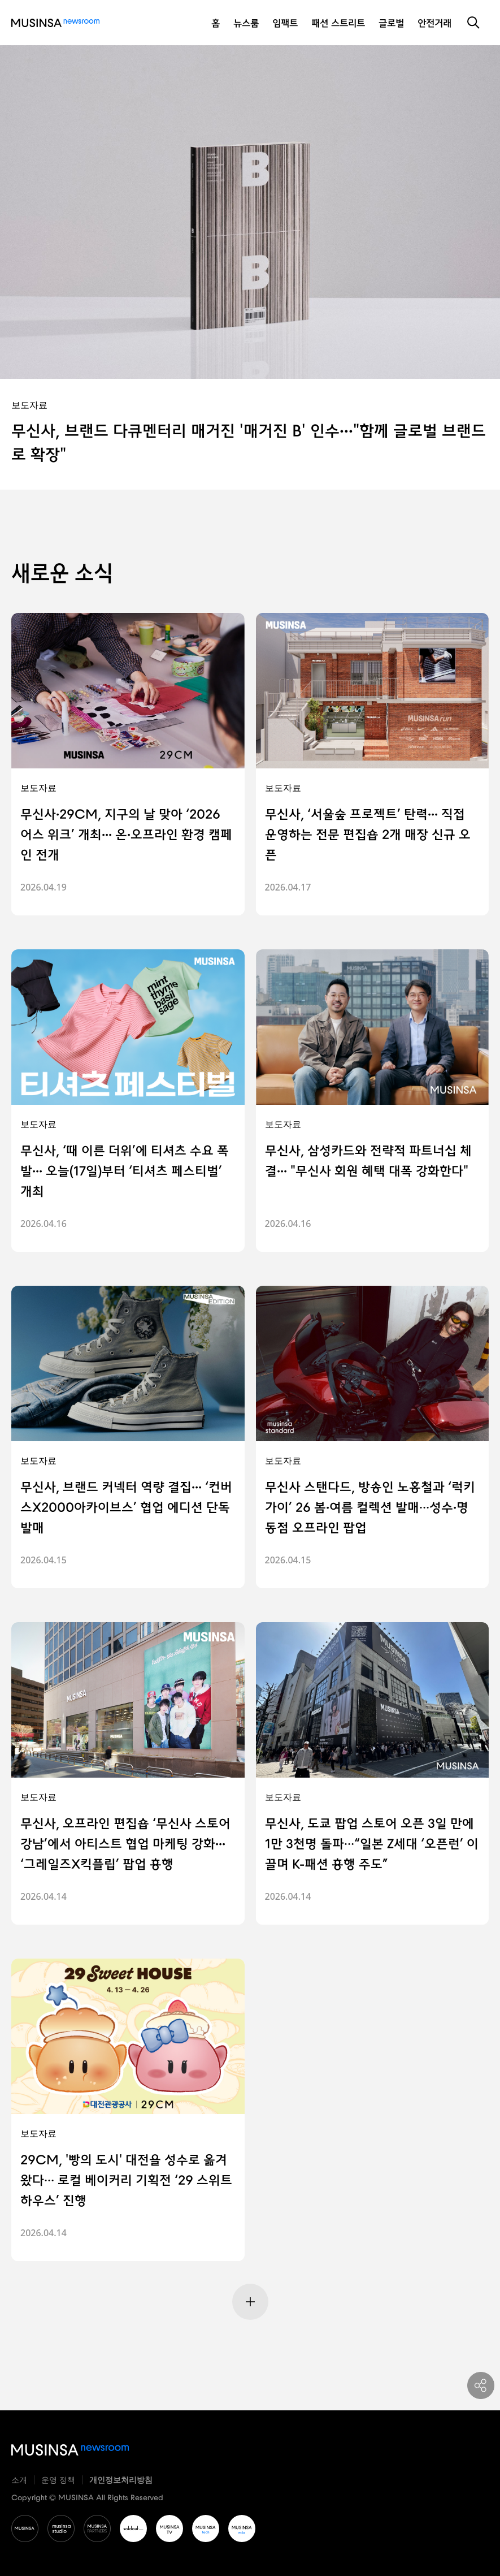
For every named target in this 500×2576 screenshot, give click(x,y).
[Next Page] (250, 2302)
